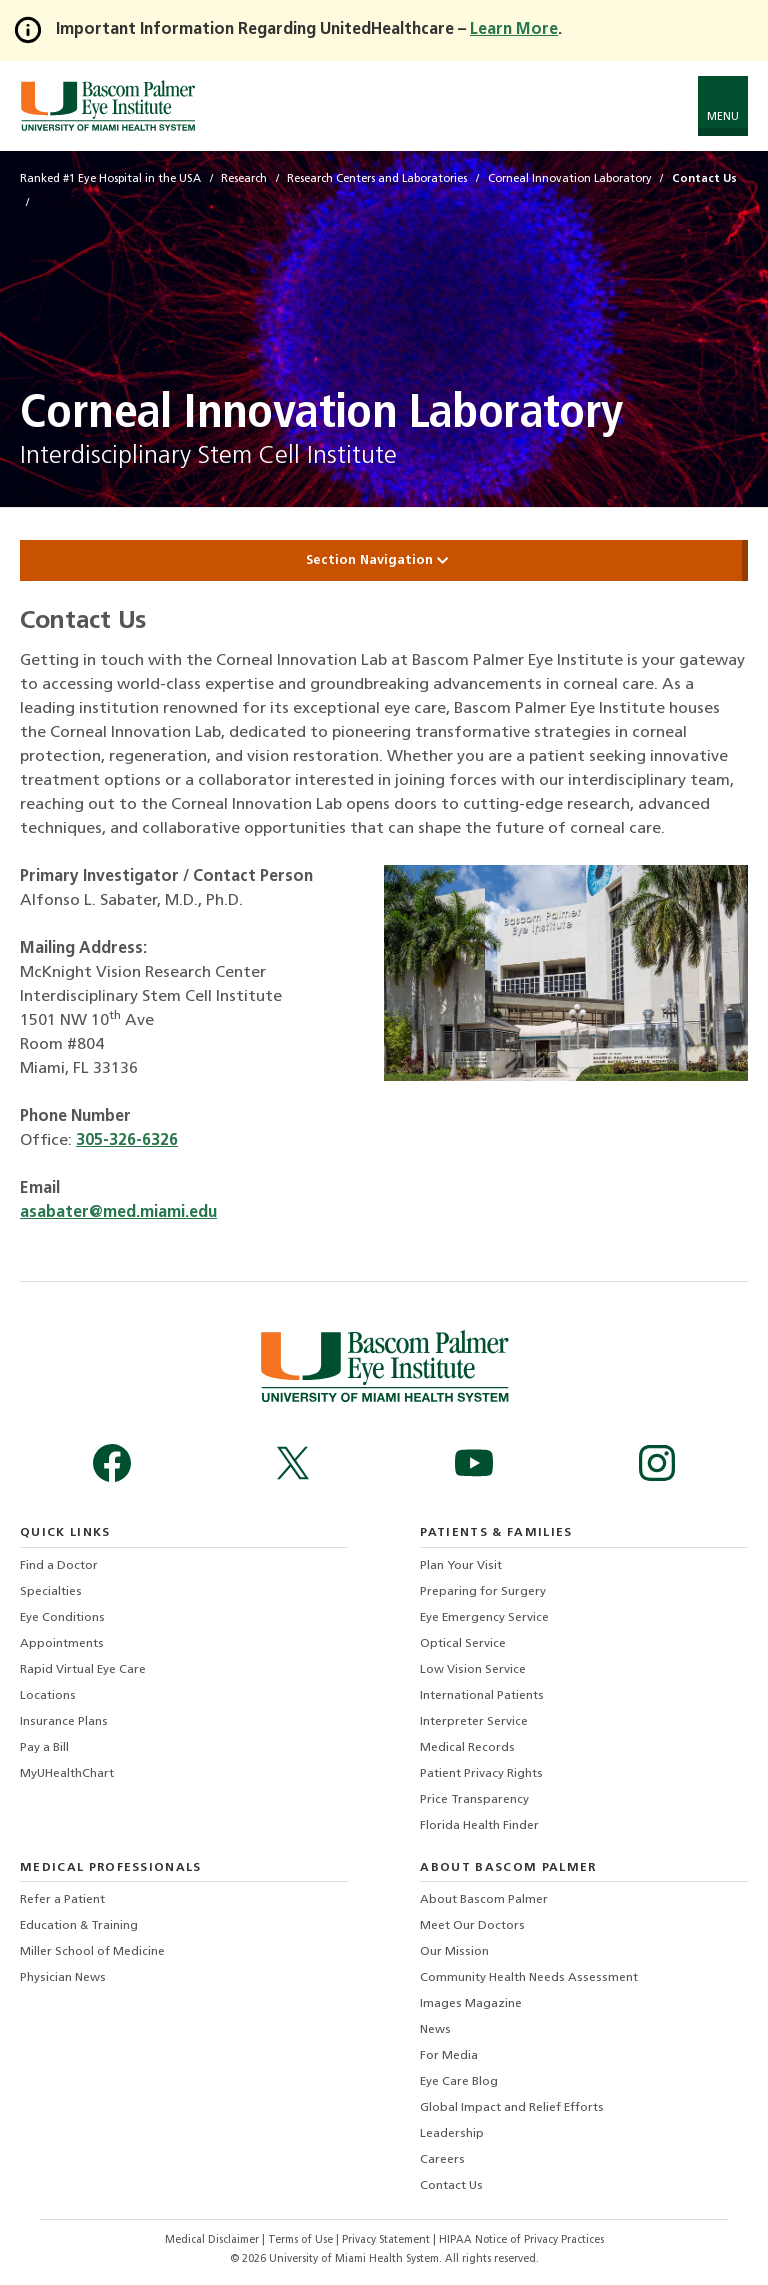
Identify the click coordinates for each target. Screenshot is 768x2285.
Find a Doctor (59, 1566)
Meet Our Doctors (472, 1926)
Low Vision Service (473, 1670)
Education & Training (79, 1926)
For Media (449, 2056)
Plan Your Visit (461, 1566)
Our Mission (454, 1952)
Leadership (452, 2134)
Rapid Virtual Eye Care (83, 1670)
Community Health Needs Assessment (529, 1978)
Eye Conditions (62, 1618)
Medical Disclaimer (213, 2240)
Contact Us (451, 2186)
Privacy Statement (387, 2240)
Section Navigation (384, 560)
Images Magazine (471, 2004)
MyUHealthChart (67, 1774)
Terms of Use (302, 2240)
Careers (442, 2160)
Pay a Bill (44, 1748)
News (435, 2030)
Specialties (51, 1592)
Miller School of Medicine (92, 1952)
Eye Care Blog (459, 2082)
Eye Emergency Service (484, 1618)
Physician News (63, 1978)
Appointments (62, 1644)
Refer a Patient (62, 1900)
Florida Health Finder (479, 1826)
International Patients (482, 1696)
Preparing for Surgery (483, 1592)
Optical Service (463, 1644)
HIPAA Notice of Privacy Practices (521, 2240)
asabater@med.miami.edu (118, 1213)
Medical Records (467, 1748)
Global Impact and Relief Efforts (512, 2108)
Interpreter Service (474, 1722)
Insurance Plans (64, 1722)
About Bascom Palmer (484, 1900)
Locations (48, 1696)
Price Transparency (474, 1800)
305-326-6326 (127, 1141)
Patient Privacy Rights (481, 1774)
